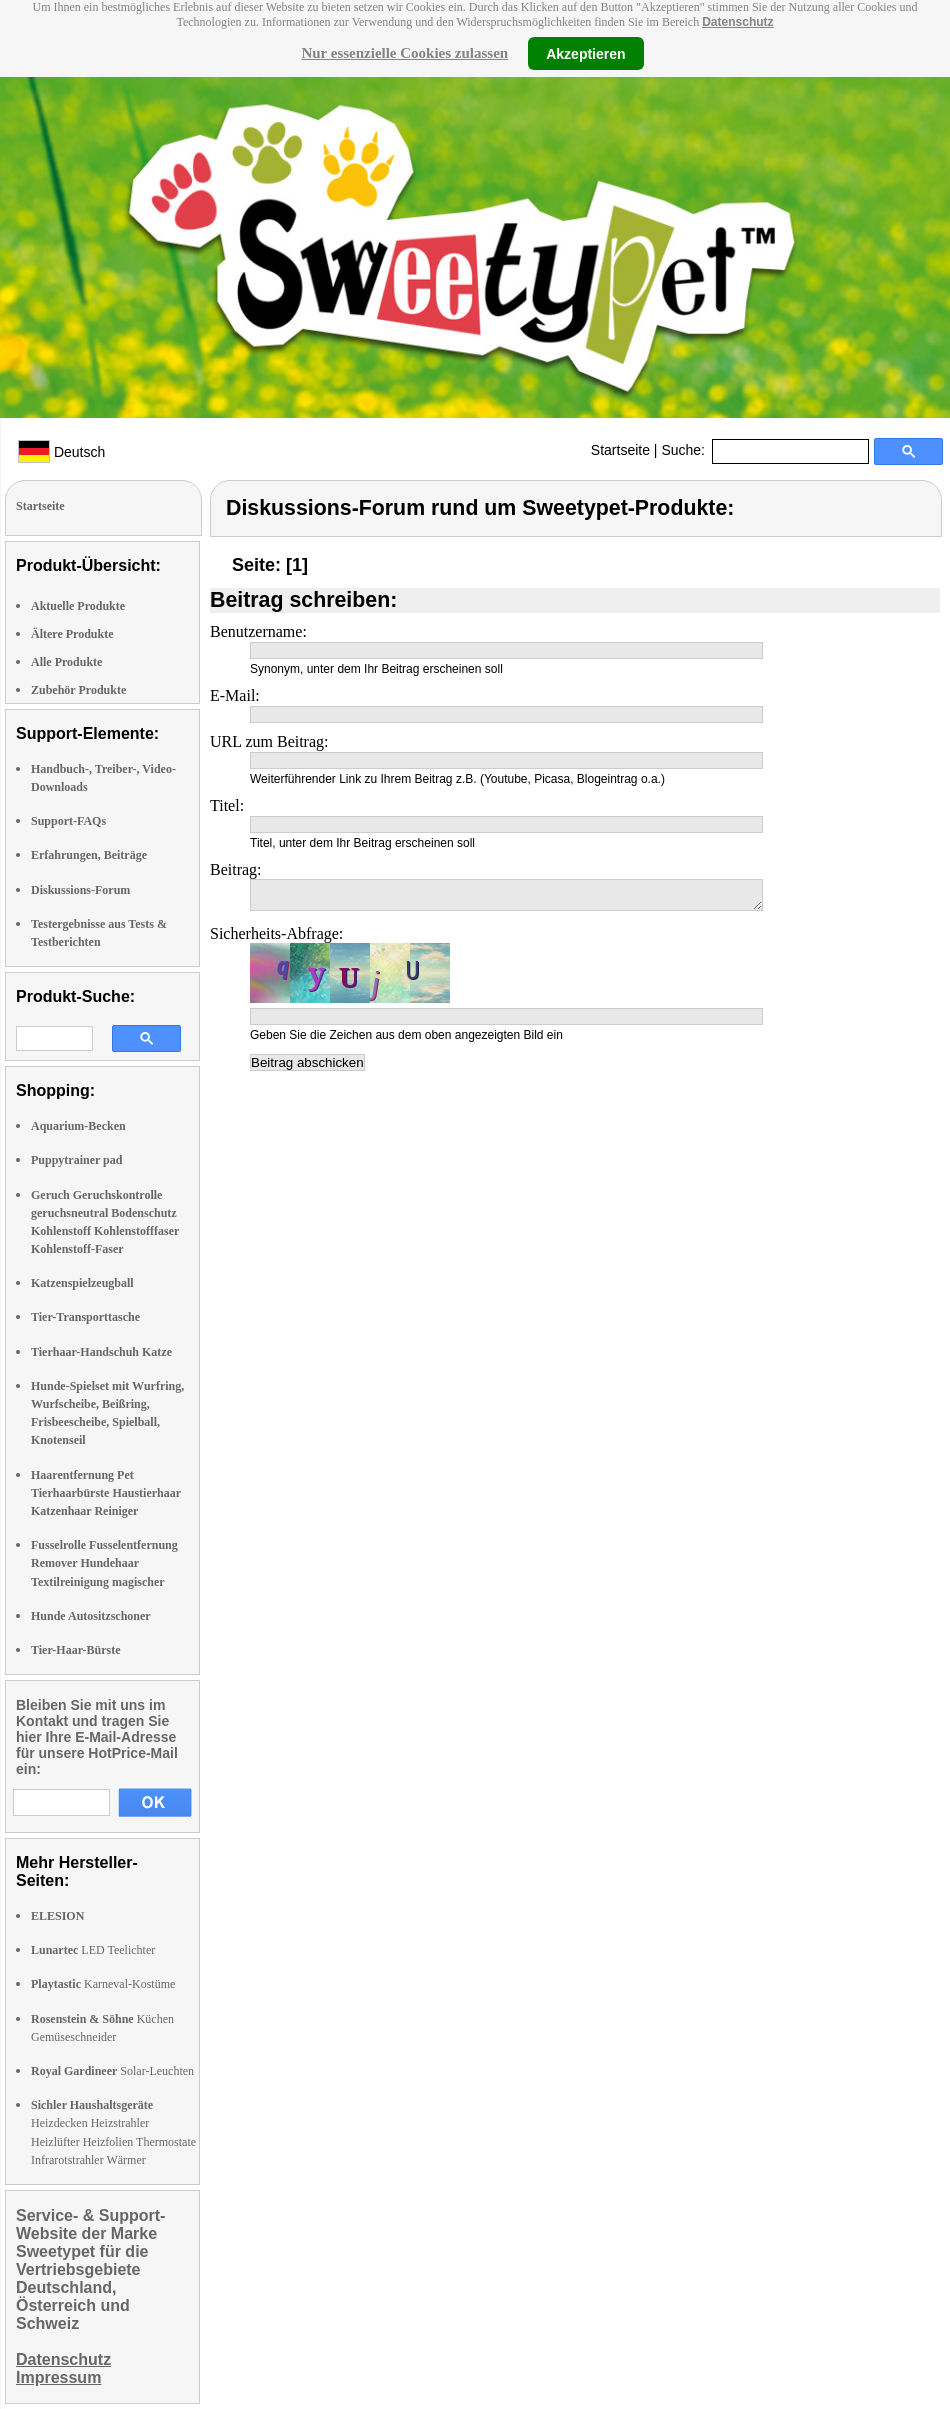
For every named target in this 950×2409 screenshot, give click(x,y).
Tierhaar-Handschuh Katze (101, 1352)
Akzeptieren (585, 53)
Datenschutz (737, 22)
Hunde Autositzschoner (91, 1616)
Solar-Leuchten (112, 2071)
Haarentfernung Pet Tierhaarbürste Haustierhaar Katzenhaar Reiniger (106, 1493)
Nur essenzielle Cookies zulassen (404, 53)
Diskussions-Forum (80, 890)
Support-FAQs (68, 821)
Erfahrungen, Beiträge (89, 855)
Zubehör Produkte (78, 690)
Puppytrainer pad (76, 1160)
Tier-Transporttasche (85, 1317)
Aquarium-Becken (78, 1126)
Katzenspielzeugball (82, 1283)
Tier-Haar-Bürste (76, 1650)
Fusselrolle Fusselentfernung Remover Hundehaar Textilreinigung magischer (104, 1563)
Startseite (620, 450)
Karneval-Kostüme (103, 1984)
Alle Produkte (66, 662)
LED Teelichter (93, 1950)
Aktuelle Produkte (78, 606)
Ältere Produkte (72, 634)
